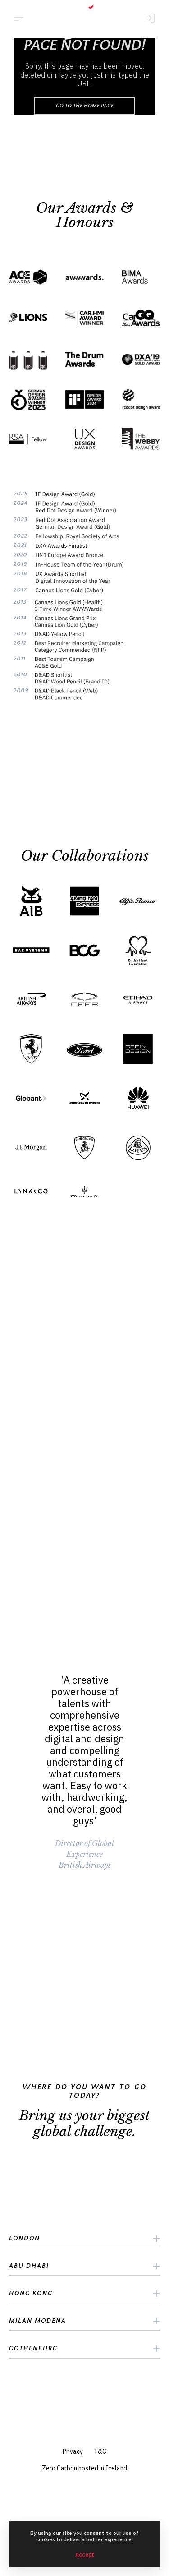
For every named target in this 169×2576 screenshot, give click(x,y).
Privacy (73, 2451)
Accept (84, 2555)
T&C (100, 2451)
